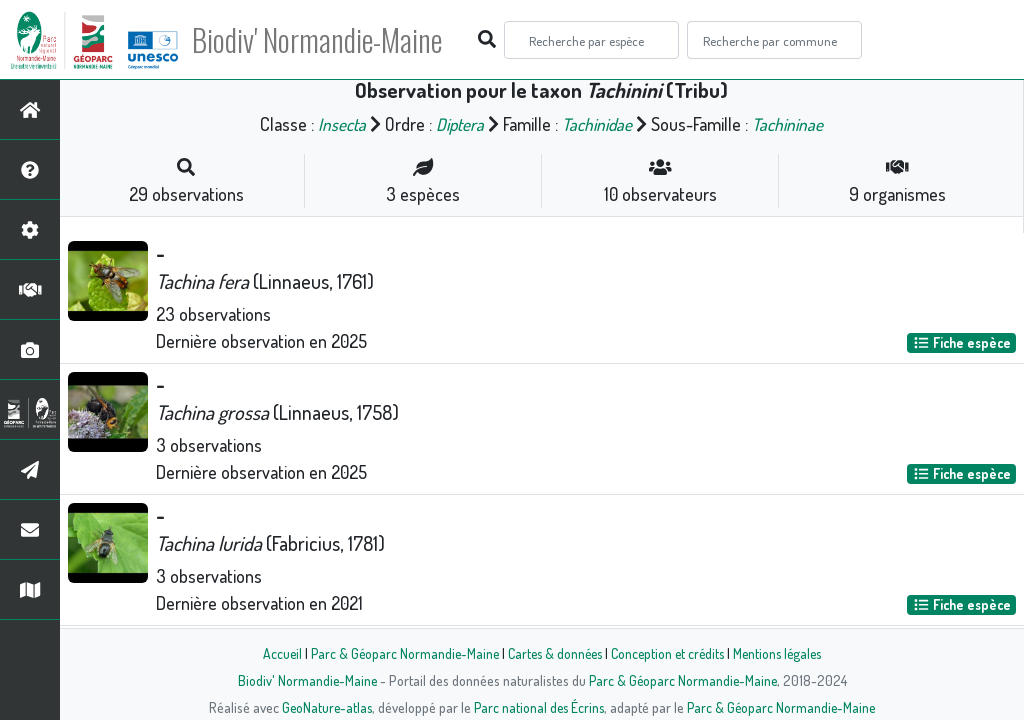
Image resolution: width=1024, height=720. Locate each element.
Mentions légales (784, 653)
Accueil (273, 653)
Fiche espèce (962, 342)
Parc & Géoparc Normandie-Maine (398, 653)
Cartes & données (552, 653)
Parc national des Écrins (539, 707)
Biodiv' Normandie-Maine (328, 40)
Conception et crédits (669, 653)
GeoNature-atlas (323, 707)
